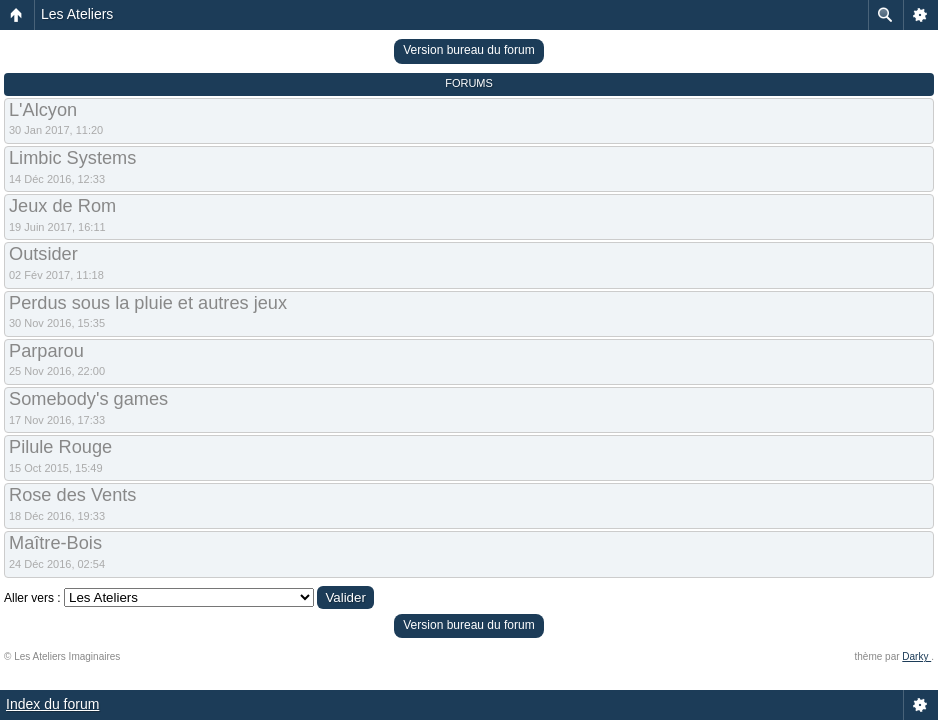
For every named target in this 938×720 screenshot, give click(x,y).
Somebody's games (88, 399)
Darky (916, 656)
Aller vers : (32, 598)
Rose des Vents (72, 495)
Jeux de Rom (62, 206)
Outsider (43, 254)
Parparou (46, 351)
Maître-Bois (55, 543)
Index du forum (52, 704)
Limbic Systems (72, 158)
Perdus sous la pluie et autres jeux (148, 303)
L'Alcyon (43, 110)
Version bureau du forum (468, 50)
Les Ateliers (77, 14)
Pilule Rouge (60, 447)
